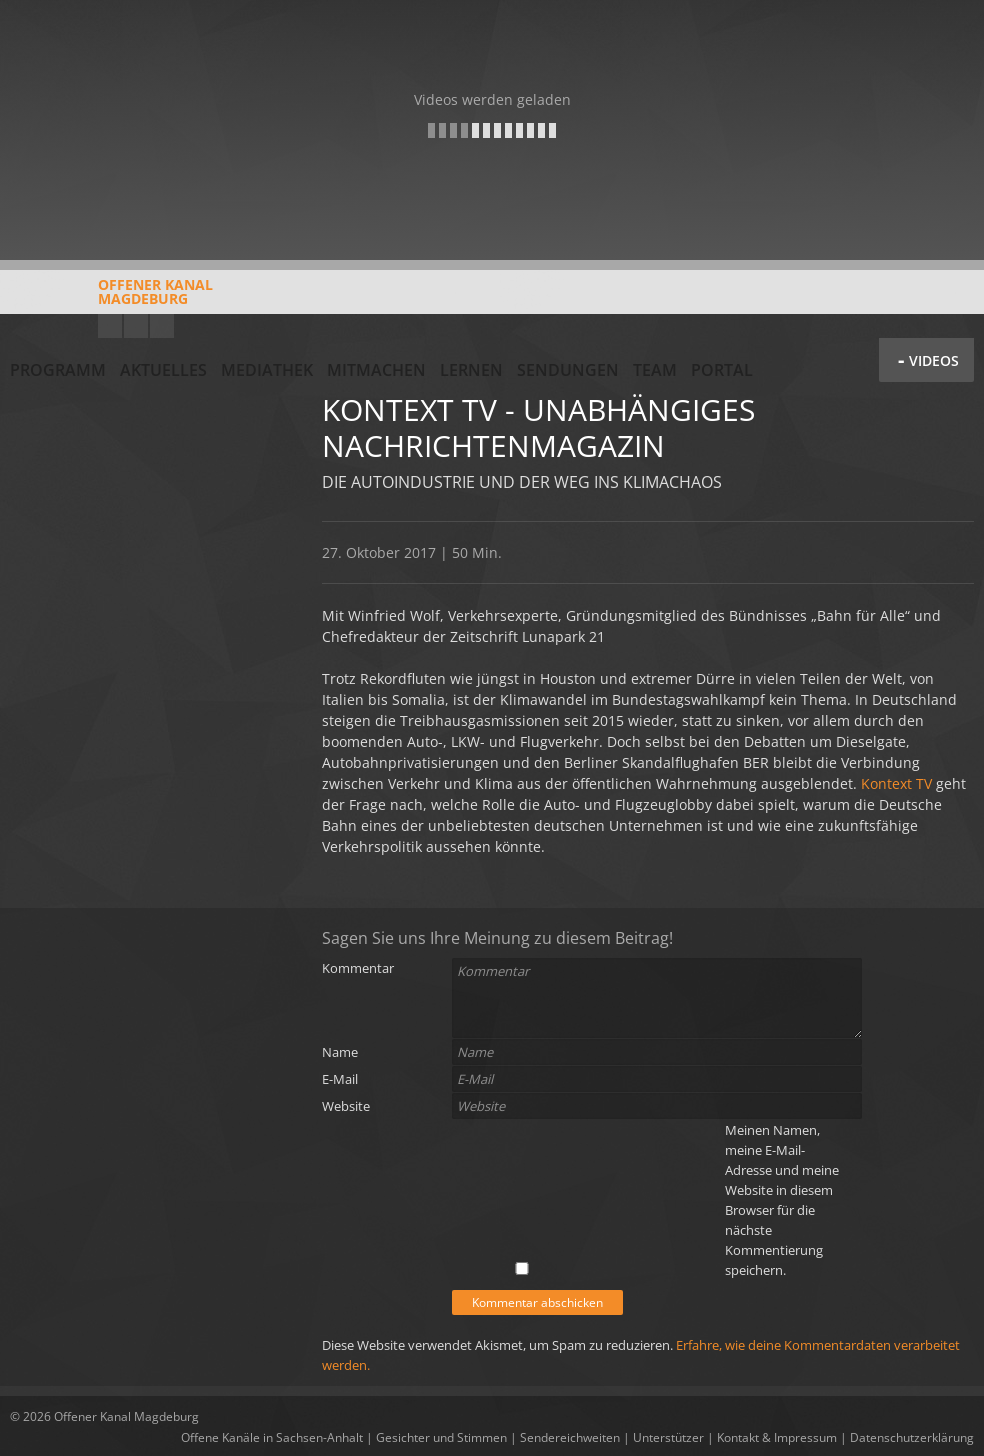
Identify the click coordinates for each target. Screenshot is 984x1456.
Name (340, 1052)
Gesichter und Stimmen (441, 1437)
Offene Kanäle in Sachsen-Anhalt (272, 1437)
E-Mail (340, 1079)
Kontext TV (896, 783)
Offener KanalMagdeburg (111, 299)
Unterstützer (668, 1437)
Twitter (162, 326)
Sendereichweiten (570, 1437)
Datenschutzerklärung (912, 1437)
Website (346, 1106)
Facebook (136, 326)
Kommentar (358, 968)
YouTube (110, 326)
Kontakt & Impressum (777, 1437)
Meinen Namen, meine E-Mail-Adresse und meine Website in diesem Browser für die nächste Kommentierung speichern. (782, 1200)
